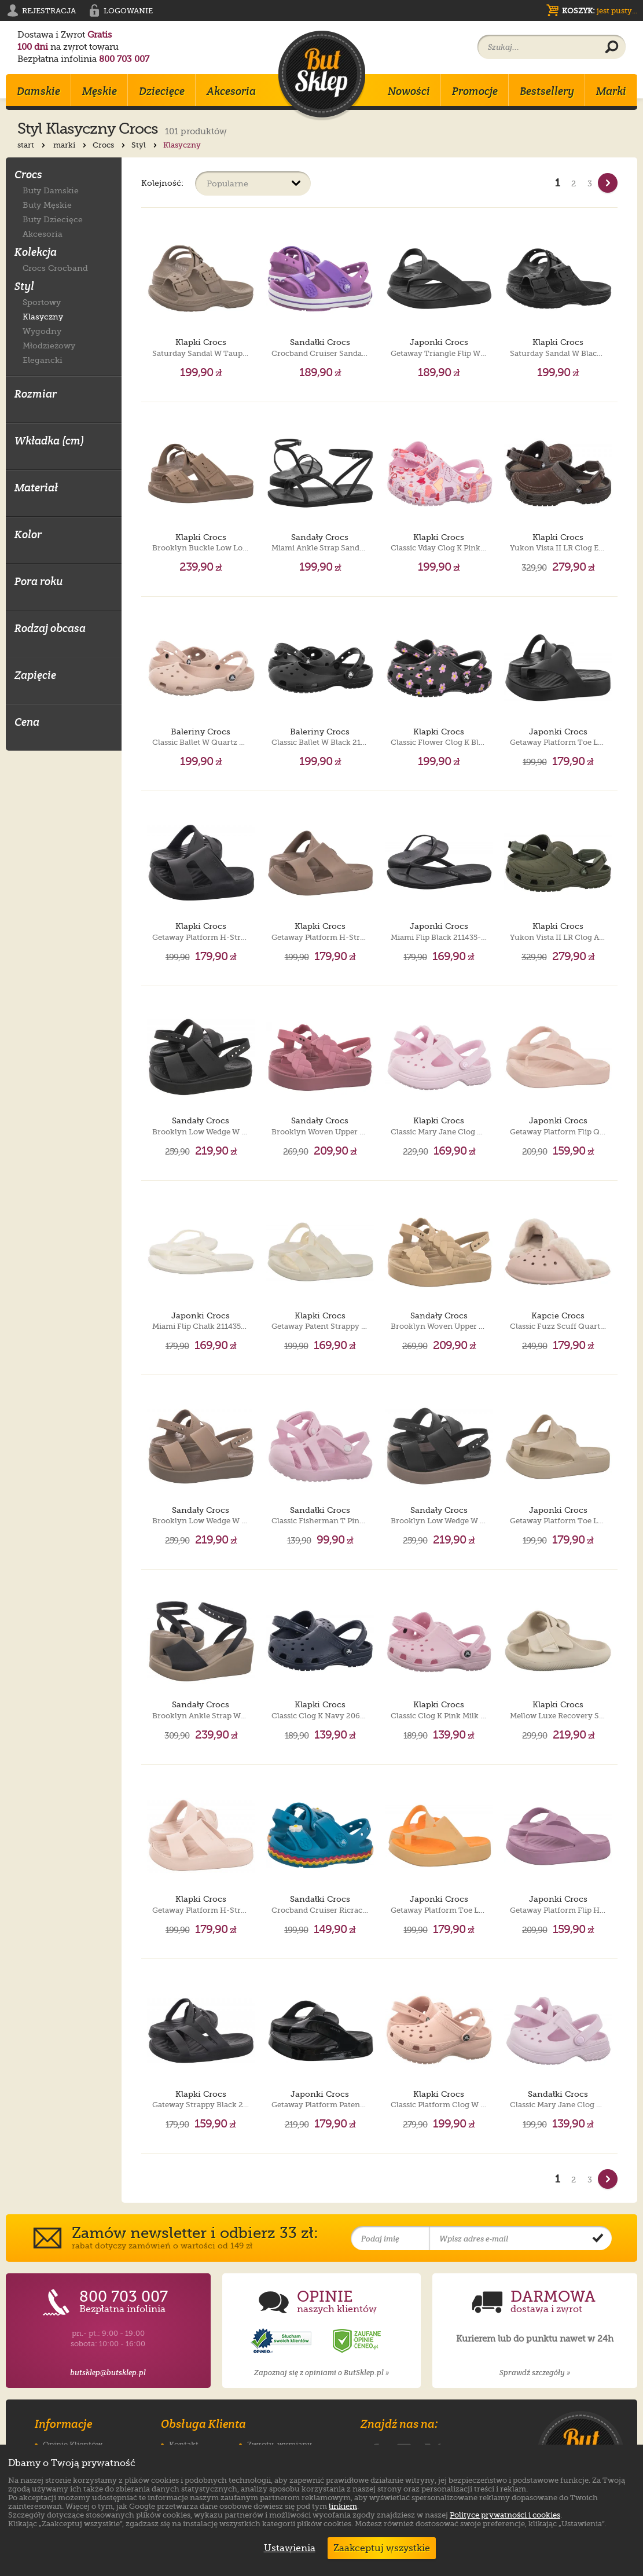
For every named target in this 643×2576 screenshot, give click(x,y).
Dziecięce (162, 91)
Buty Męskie (47, 204)
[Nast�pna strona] (608, 183)
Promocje (475, 91)
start (32, 145)
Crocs (110, 145)
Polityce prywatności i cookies (505, 2515)
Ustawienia (287, 2548)
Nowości (409, 91)
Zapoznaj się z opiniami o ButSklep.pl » (321, 2372)
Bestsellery (547, 91)
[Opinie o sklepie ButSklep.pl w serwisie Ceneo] (357, 2341)
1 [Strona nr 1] (557, 183)
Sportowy (42, 301)
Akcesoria (231, 91)
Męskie (99, 91)
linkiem (343, 2506)
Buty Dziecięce (53, 219)
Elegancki (43, 359)
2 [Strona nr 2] (573, 183)
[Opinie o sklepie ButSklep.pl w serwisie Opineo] (282, 2341)
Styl (145, 145)
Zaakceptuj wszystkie (381, 2548)
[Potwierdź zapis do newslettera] (597, 2238)
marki (71, 145)
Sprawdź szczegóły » (534, 2372)
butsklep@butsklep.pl (108, 2372)
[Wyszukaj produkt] (611, 47)
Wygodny (42, 330)
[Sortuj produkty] (253, 183)
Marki (611, 91)
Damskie (38, 91)
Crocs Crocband (55, 267)
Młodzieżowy (49, 345)
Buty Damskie (51, 190)
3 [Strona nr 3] (589, 183)
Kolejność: (162, 182)
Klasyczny (43, 316)
